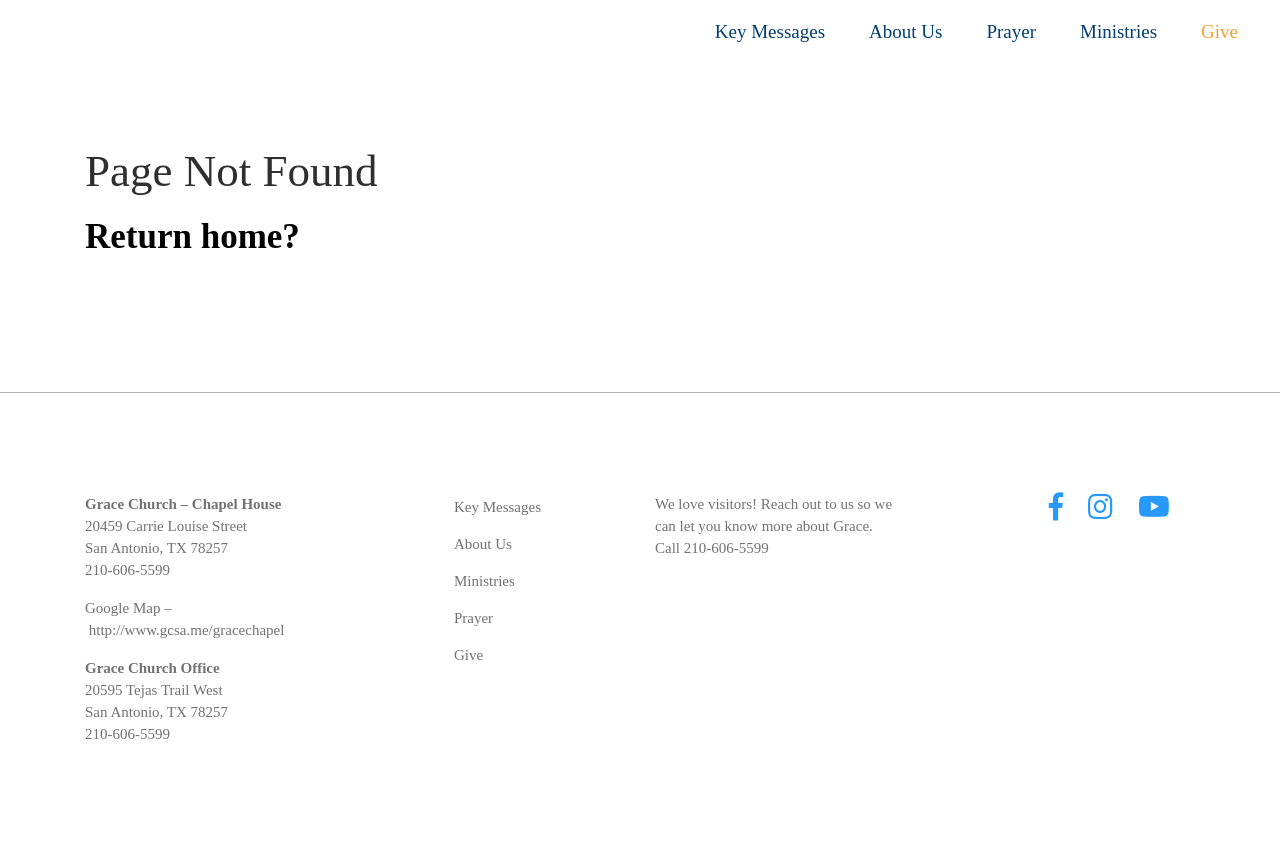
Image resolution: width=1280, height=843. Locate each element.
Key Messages (770, 31)
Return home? (192, 236)
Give (1219, 31)
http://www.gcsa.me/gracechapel (187, 630)
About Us (905, 31)
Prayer (1011, 31)
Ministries (1118, 31)
